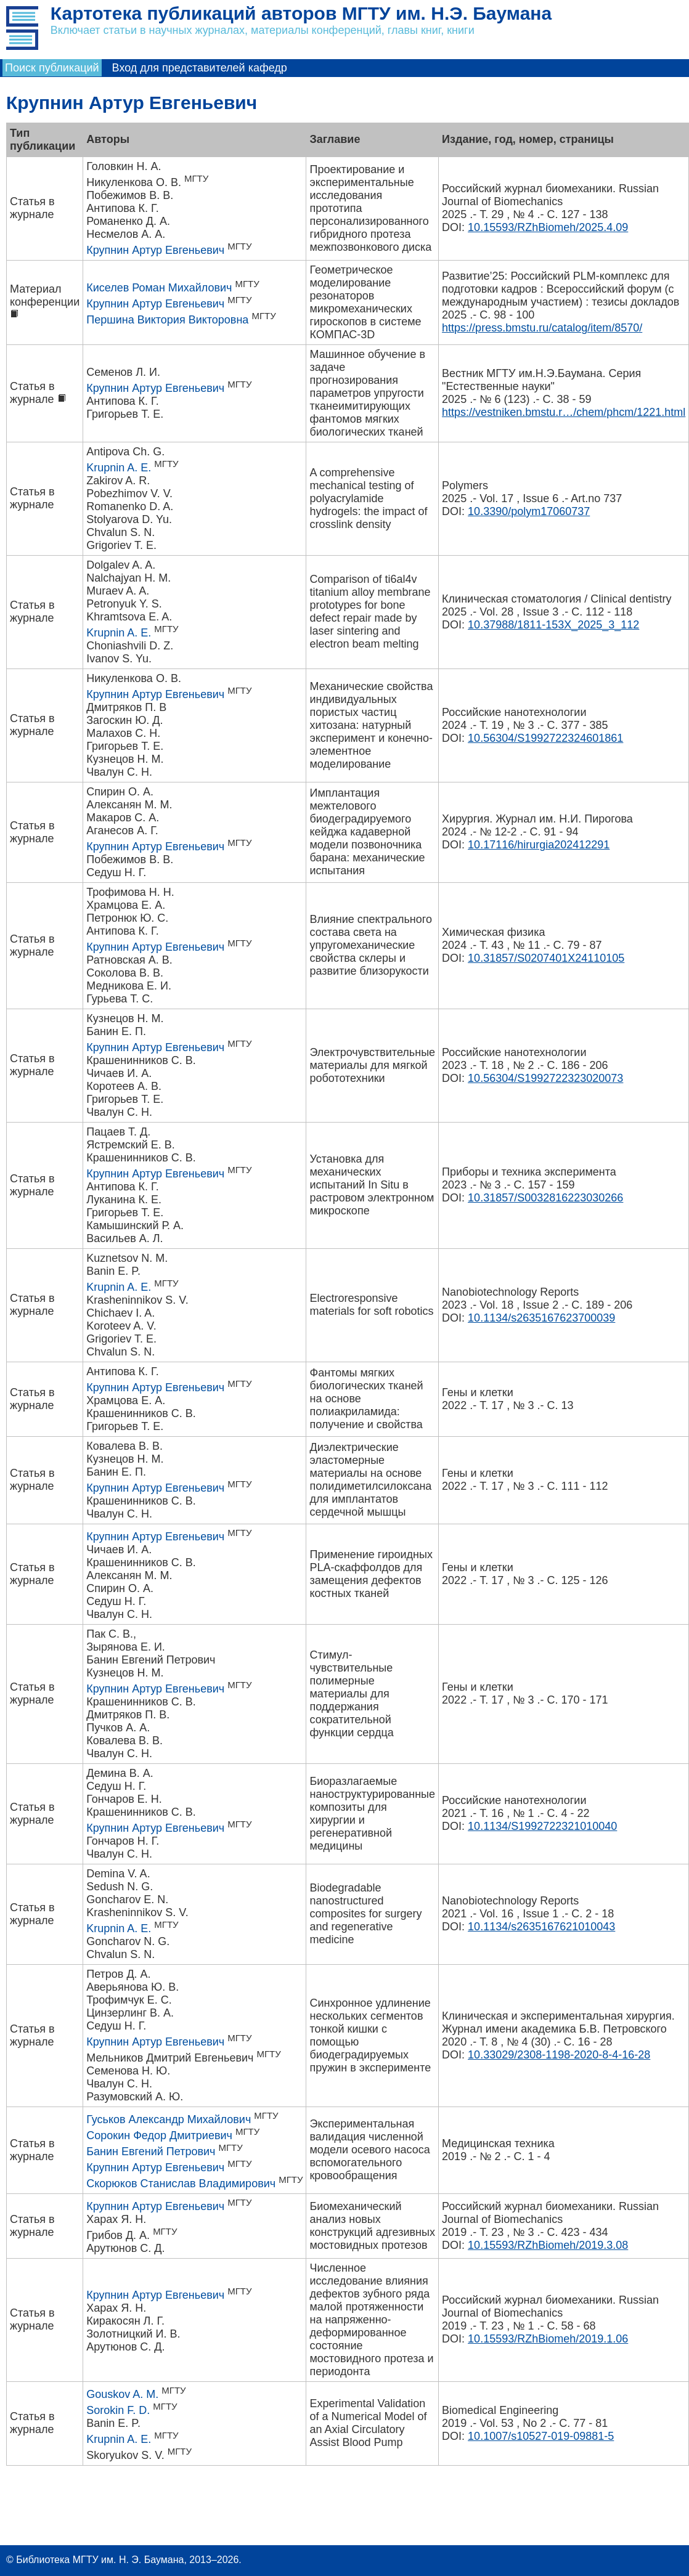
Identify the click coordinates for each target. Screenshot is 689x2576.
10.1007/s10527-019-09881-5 (541, 2436)
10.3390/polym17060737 (529, 511)
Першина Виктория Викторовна (167, 320)
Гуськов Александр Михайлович (168, 2119)
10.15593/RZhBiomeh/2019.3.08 (548, 2245)
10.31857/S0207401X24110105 (546, 958)
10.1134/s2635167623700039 (541, 1318)
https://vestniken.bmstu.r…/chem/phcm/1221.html (563, 412)
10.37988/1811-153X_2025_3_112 (553, 625)
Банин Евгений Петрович (150, 2151)
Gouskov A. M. (122, 2394)
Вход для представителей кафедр (199, 68)
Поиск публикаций (52, 68)
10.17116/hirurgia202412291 (539, 845)
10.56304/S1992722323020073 (545, 1078)
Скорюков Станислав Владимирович (180, 2183)
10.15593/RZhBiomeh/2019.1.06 (548, 2339)
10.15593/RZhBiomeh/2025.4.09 (548, 227)
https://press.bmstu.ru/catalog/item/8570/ (542, 328)
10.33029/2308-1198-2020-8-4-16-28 (559, 2055)
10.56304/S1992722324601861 (545, 738)
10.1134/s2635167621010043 (541, 1926)
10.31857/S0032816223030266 (545, 1198)
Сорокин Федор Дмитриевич (159, 2135)
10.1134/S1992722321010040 (542, 1826)
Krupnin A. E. (118, 467)
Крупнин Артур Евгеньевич (155, 250)
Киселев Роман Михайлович (159, 288)
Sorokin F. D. (118, 2410)
